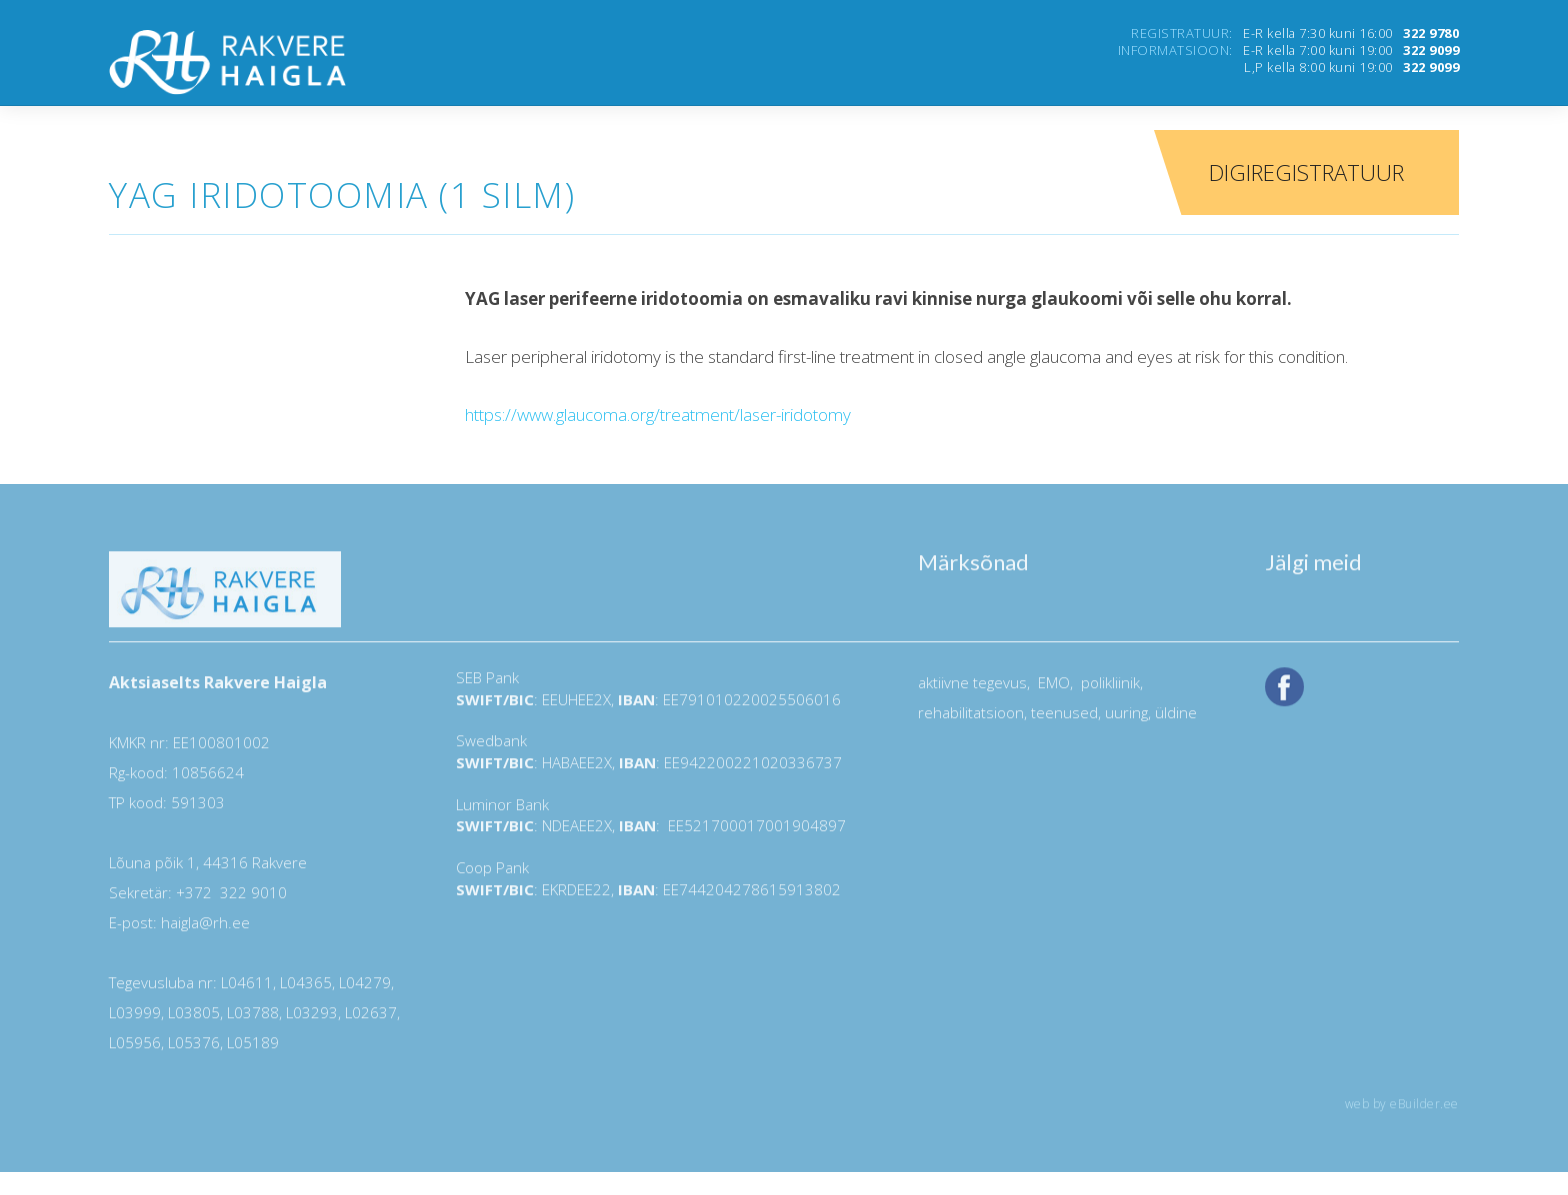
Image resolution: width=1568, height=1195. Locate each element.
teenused (1062, 720)
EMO (1052, 690)
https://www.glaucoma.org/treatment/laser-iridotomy (658, 414)
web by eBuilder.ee (1402, 1111)
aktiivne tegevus (972, 690)
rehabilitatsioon (971, 720)
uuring (1126, 720)
